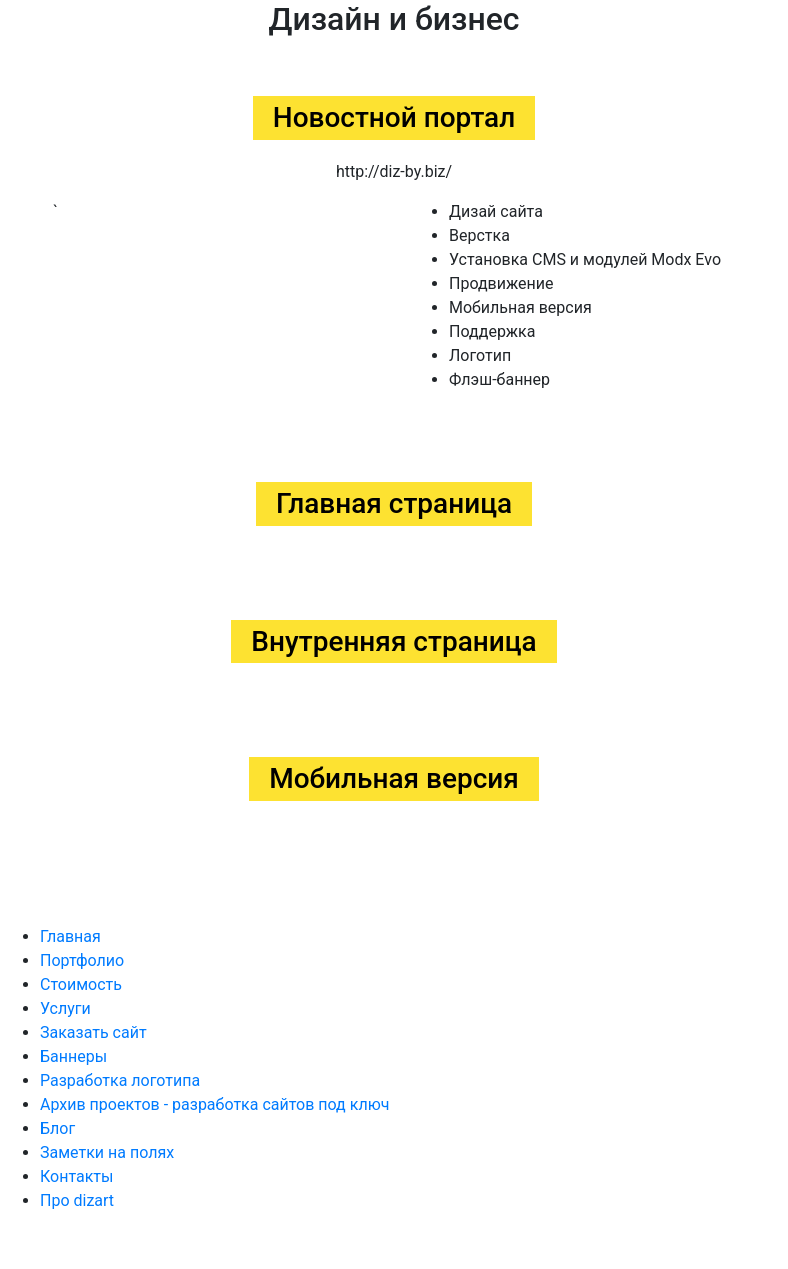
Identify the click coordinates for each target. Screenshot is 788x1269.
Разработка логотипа (120, 1080)
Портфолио (82, 960)
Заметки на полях (107, 1152)
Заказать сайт (93, 1032)
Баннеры (73, 1056)
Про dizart (77, 1200)
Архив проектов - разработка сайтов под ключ (214, 1104)
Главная (70, 936)
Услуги (65, 1008)
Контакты (76, 1176)
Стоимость (81, 984)
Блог (57, 1128)
